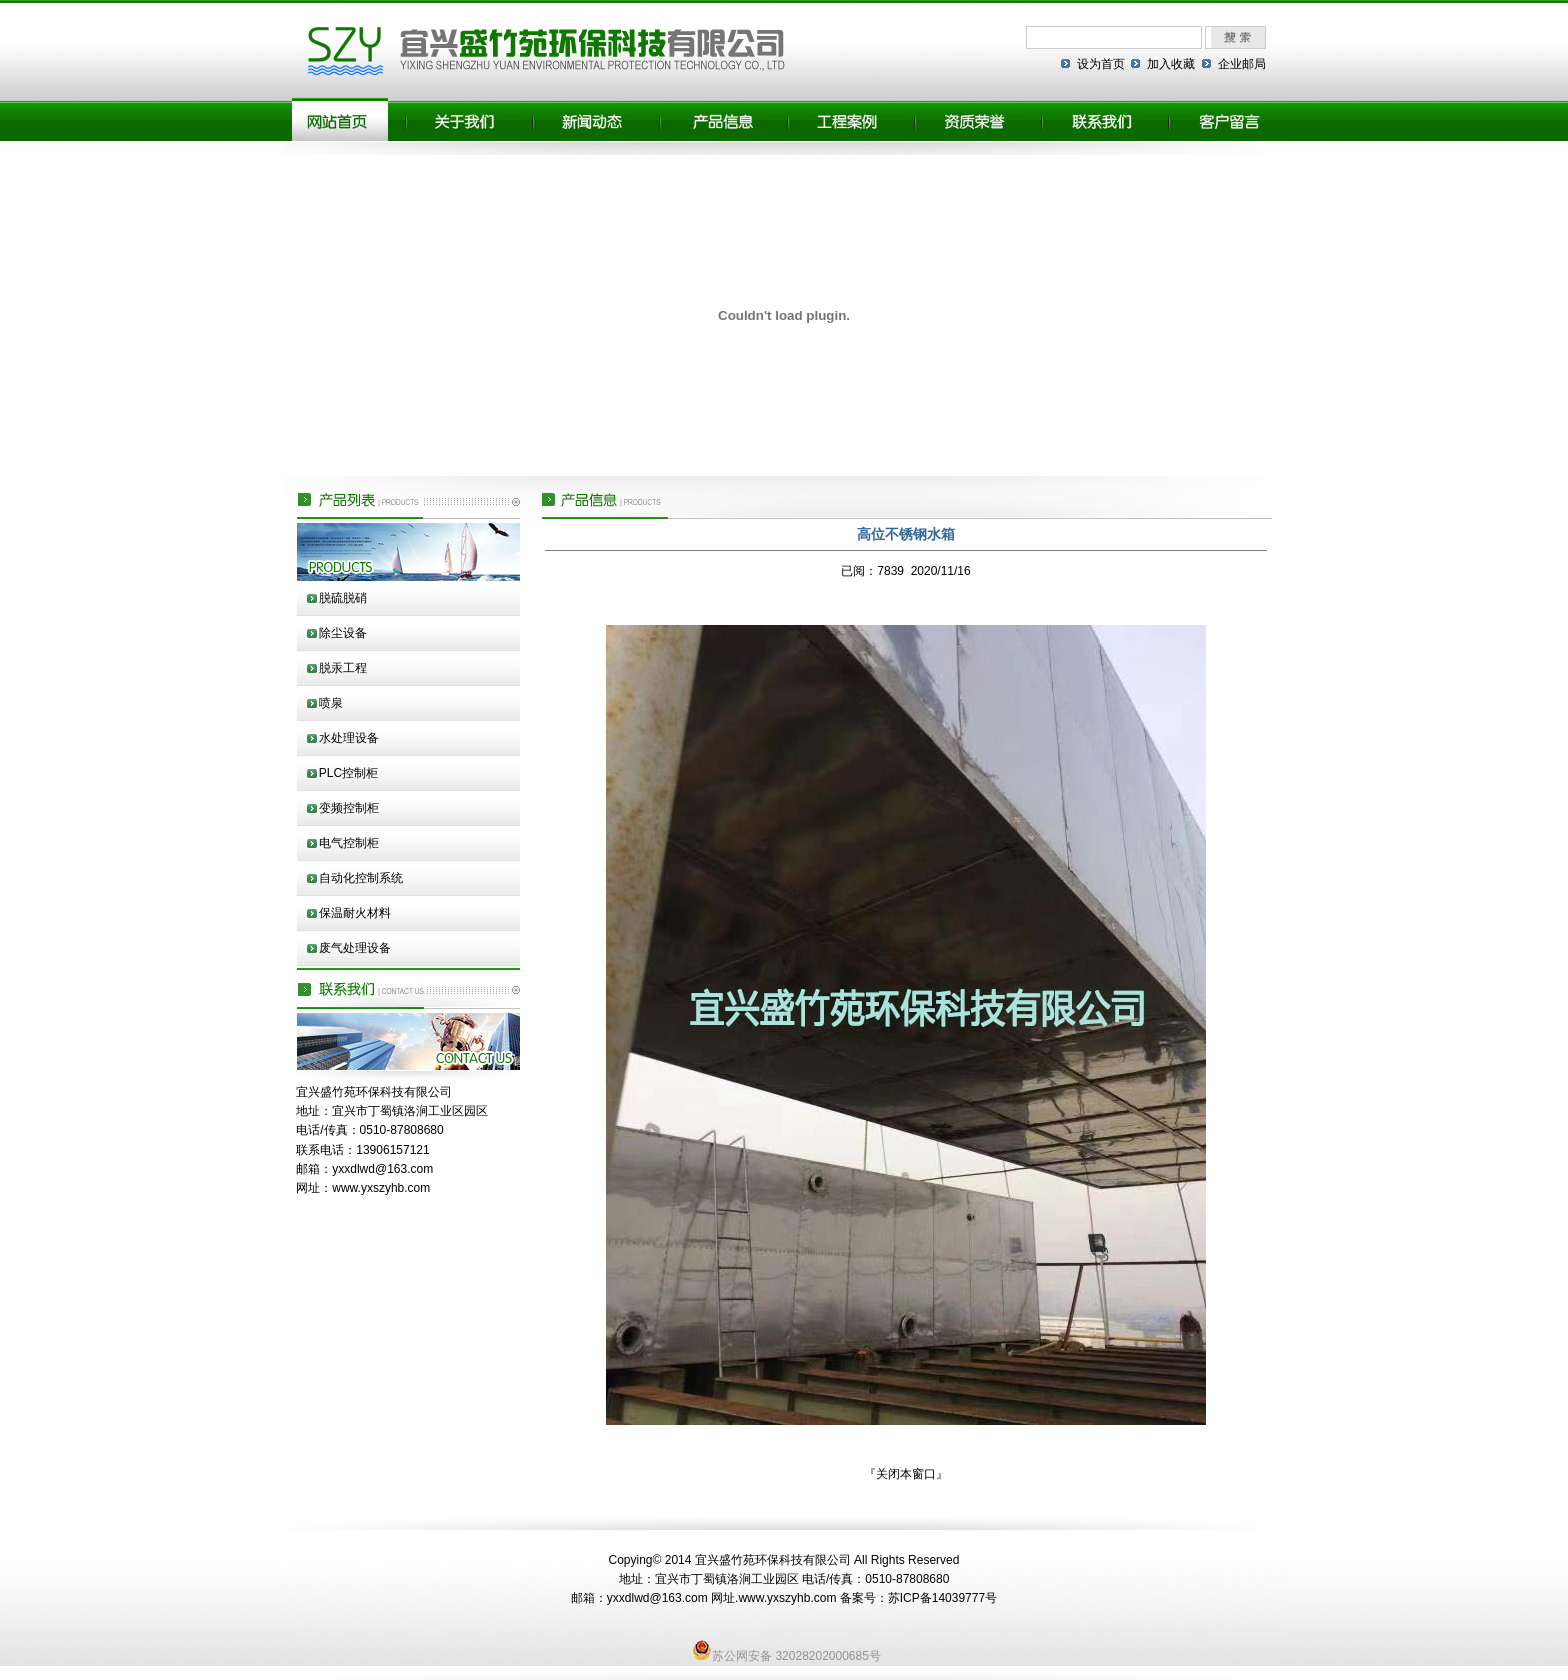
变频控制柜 (349, 808)
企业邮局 (1242, 64)
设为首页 (1101, 64)
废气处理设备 (355, 948)
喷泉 (331, 703)
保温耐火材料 (355, 913)
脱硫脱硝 (343, 598)
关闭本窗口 (906, 1474)
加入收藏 (1171, 64)
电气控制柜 (349, 843)
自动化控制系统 (361, 878)
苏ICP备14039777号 (942, 1598)
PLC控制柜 (348, 773)
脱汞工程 (343, 668)
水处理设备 (349, 738)
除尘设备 (343, 633)
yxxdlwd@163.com (382, 1169)
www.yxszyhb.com (381, 1188)
